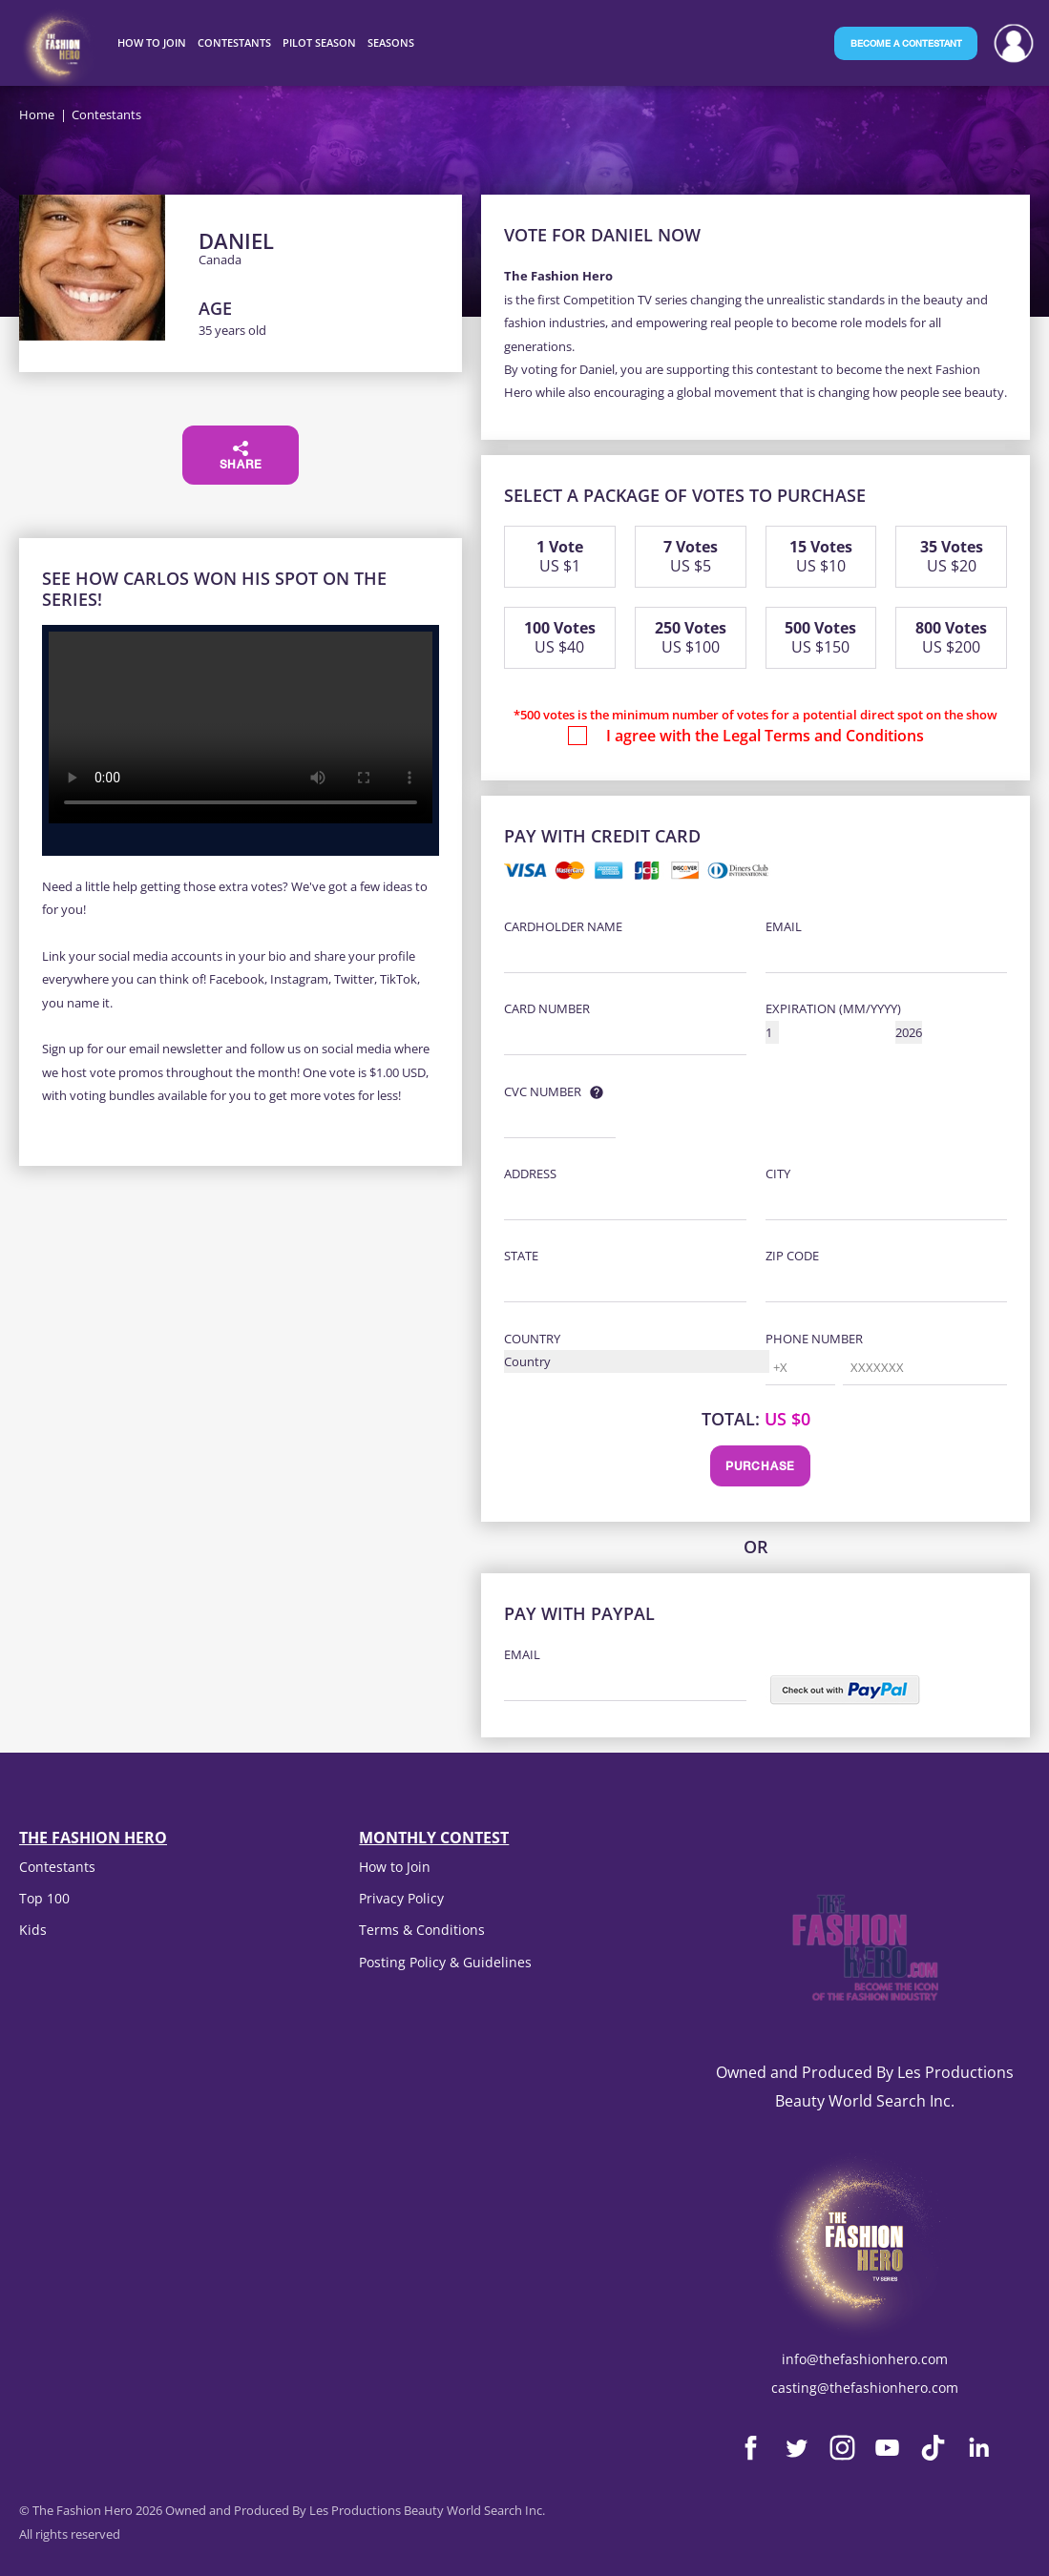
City (778, 1173)
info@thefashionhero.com (865, 2359)
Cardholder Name (563, 926)
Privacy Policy (401, 1898)
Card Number (547, 1008)
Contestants (57, 1867)
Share (241, 456)
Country (532, 1338)
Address (530, 1173)
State (521, 1255)
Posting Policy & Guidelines (445, 1962)
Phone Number (814, 1338)
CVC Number (542, 1091)
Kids (33, 1930)
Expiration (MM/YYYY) (833, 1008)
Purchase (760, 1467)
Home (36, 114)
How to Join (394, 1867)
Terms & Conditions (422, 1930)
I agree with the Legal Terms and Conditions (765, 735)
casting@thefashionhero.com (864, 2388)
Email (784, 926)
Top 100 (44, 1898)
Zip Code (792, 1255)
